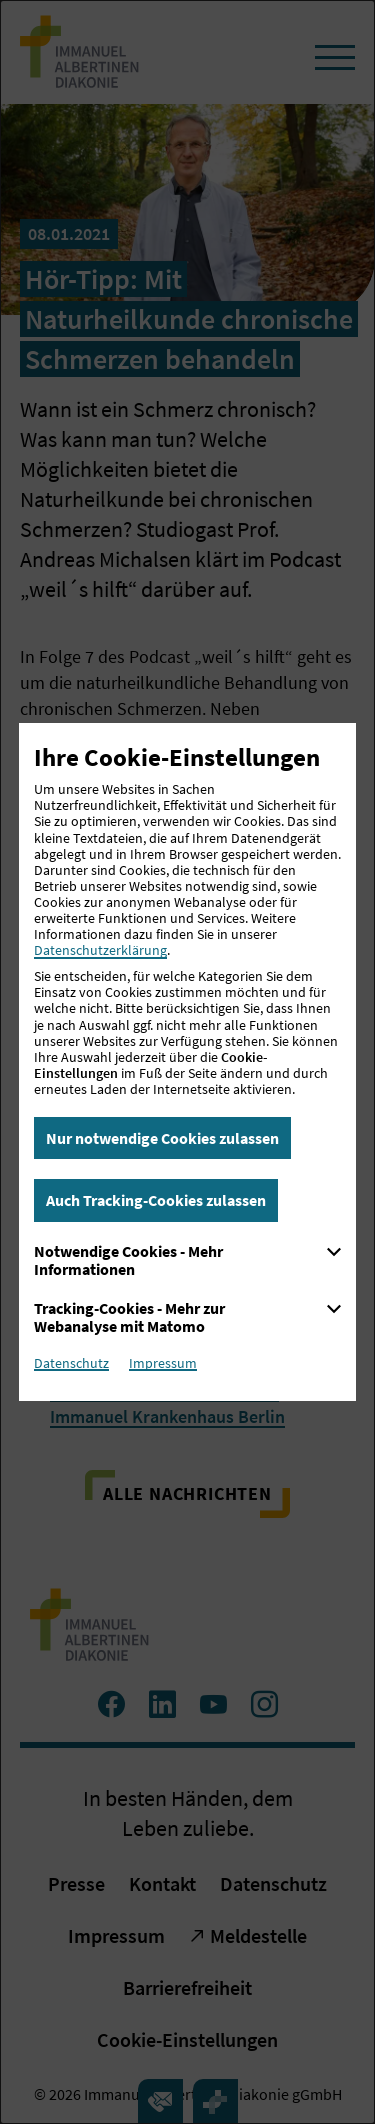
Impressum (163, 1363)
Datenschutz (71, 1363)
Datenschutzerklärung (100, 950)
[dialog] (187, 1062)
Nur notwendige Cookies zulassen (162, 1138)
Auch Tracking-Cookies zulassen (156, 1200)
